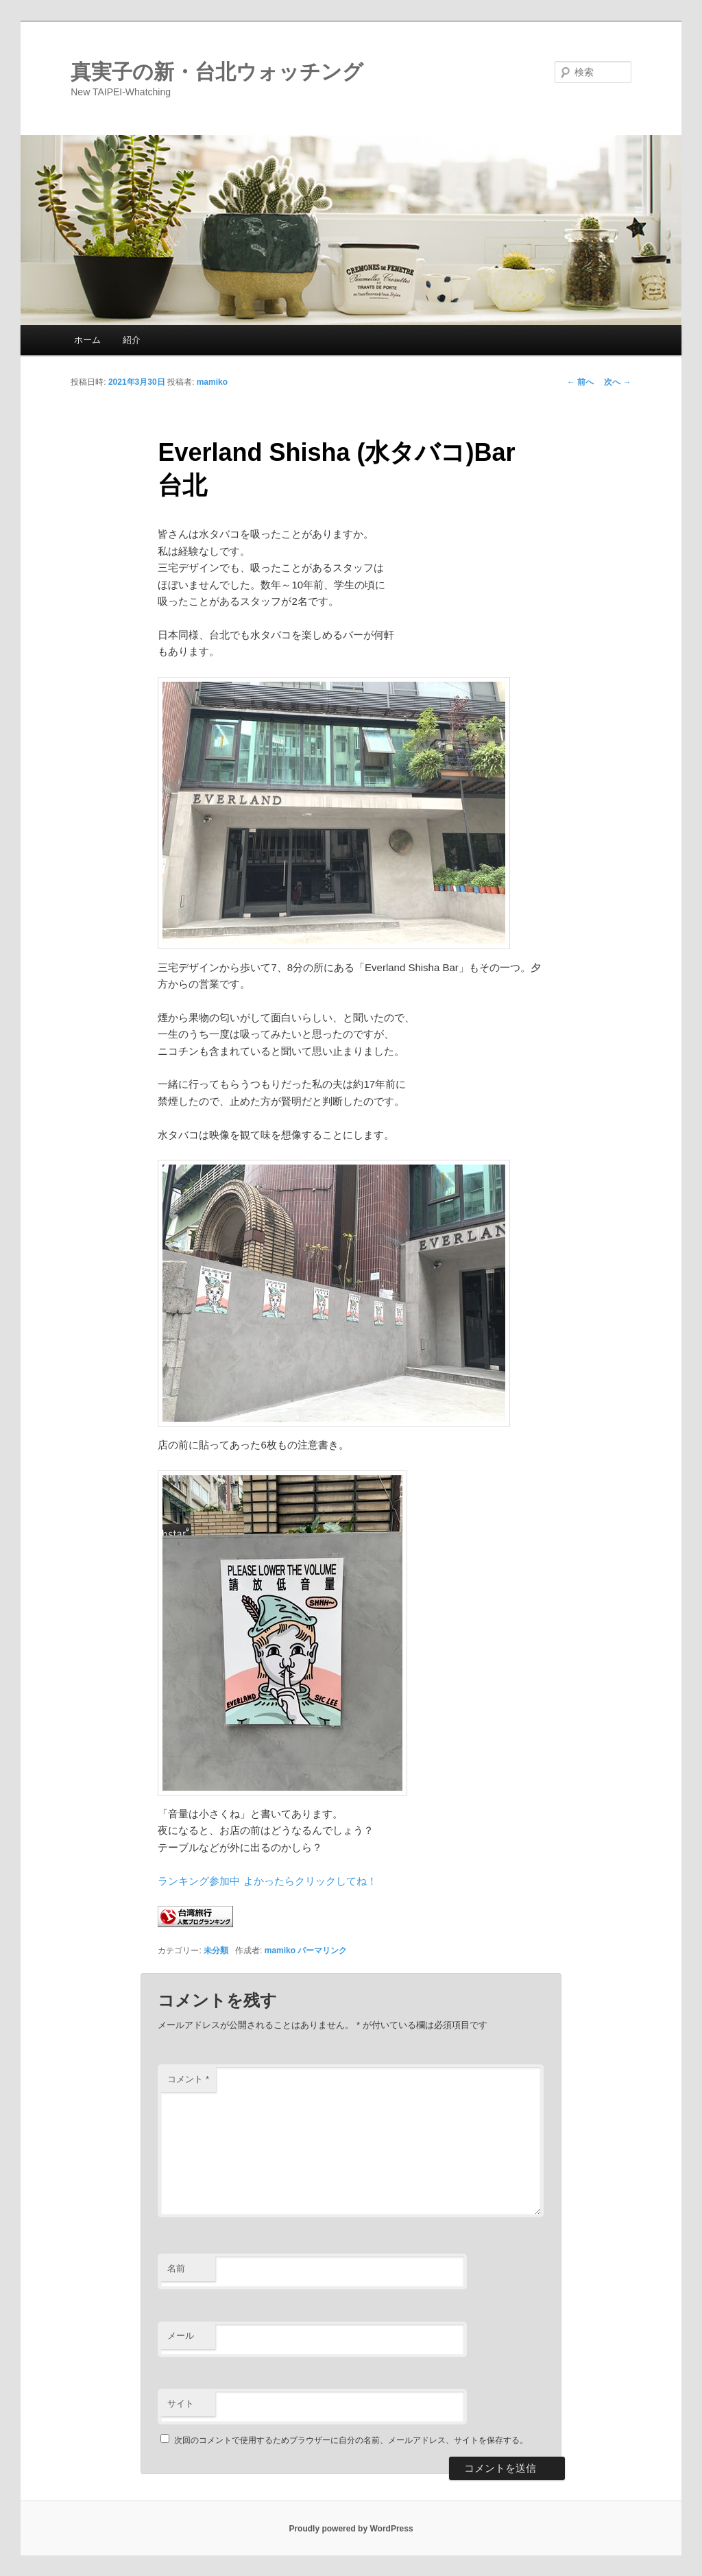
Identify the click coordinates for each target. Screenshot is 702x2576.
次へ (617, 382)
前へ (580, 382)
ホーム (87, 340)
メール (180, 2335)
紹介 (132, 340)
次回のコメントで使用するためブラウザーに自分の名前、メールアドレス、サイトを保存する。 (351, 2440)
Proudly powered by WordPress (351, 2528)
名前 (176, 2268)
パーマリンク (322, 1950)
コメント (188, 2079)
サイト (180, 2403)
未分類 (216, 1950)
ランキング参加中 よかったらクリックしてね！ (267, 1881)
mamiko (212, 382)
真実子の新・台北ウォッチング (217, 71)
